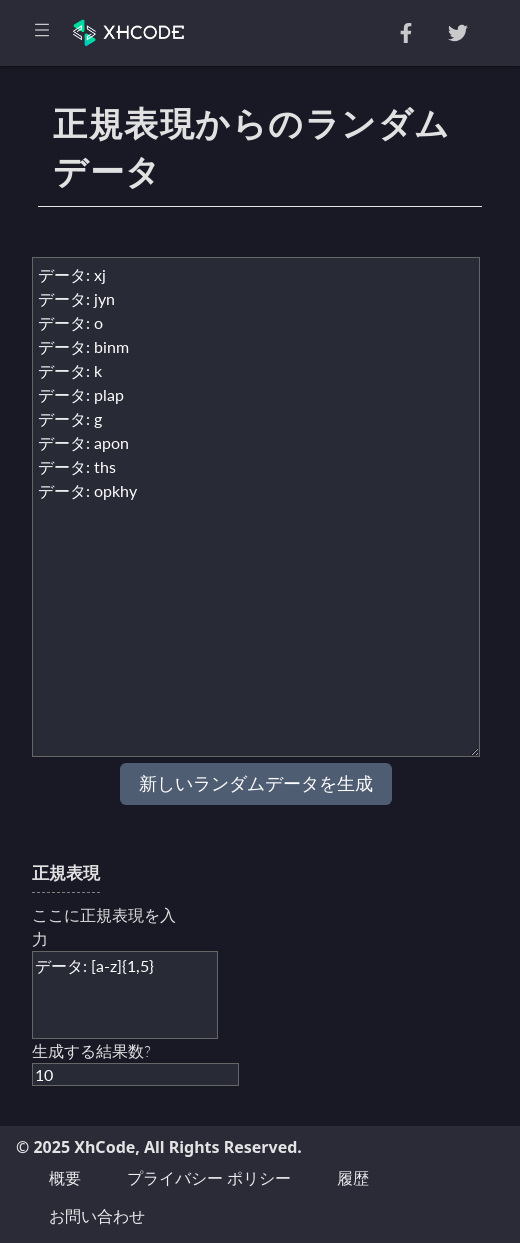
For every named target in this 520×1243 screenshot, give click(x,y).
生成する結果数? (91, 1050)
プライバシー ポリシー (209, 1178)
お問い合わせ (97, 1216)
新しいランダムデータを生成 (256, 783)
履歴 (353, 1178)
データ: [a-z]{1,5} (125, 995)
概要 (65, 1178)
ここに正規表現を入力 (104, 926)
